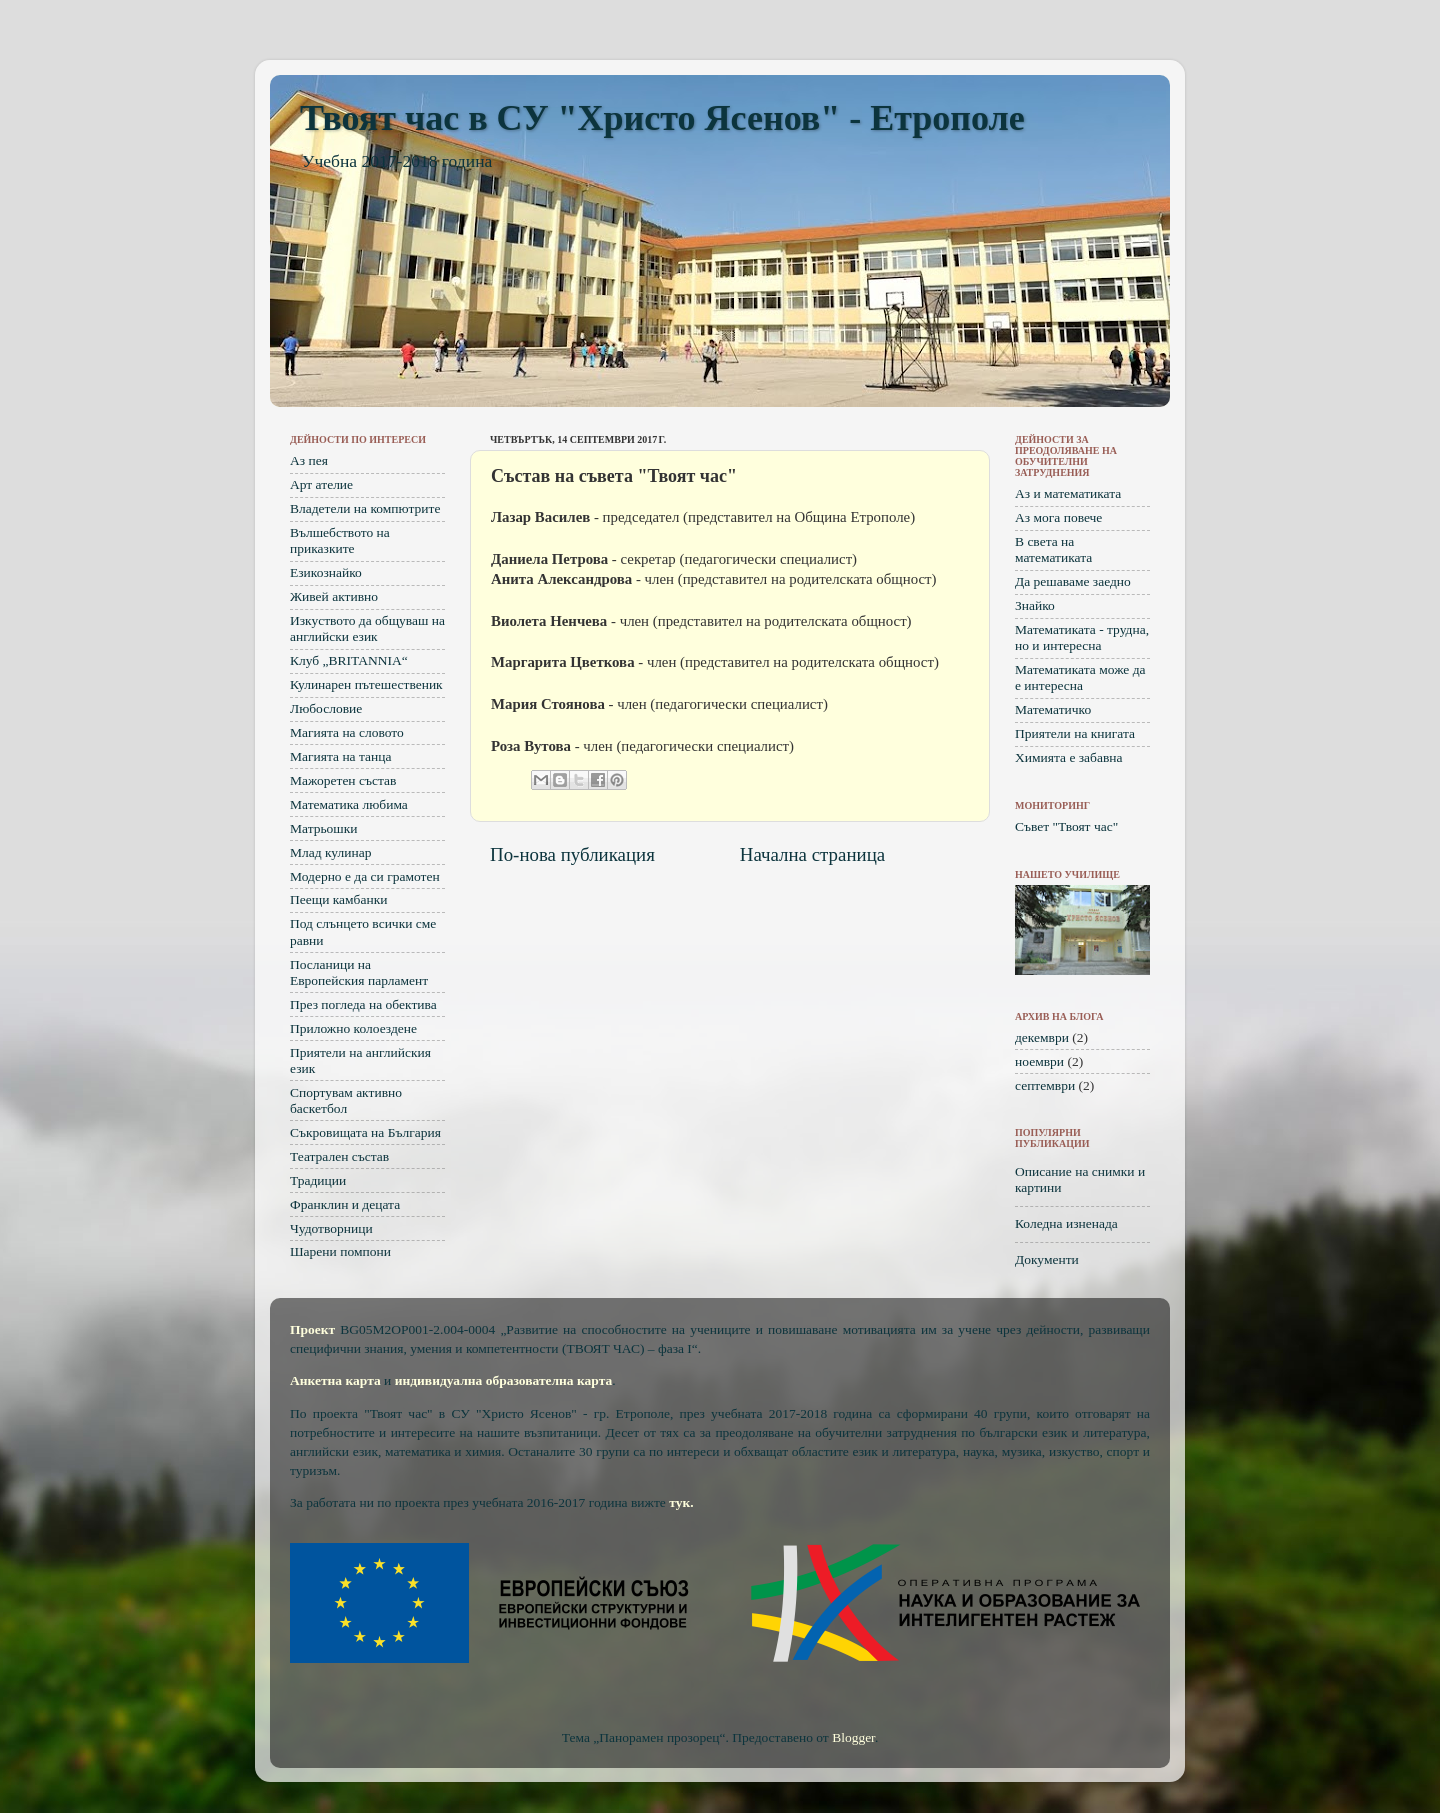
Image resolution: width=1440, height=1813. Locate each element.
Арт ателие (321, 484)
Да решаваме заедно (1073, 581)
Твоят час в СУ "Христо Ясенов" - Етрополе (662, 118)
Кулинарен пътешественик (366, 684)
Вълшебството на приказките (340, 540)
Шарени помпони (340, 1251)
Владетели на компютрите (365, 508)
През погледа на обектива (363, 1004)
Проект (312, 1329)
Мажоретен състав (343, 780)
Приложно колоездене (353, 1028)
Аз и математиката (1068, 493)
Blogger (853, 1737)
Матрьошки (324, 828)
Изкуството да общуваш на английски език (367, 628)
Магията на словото (347, 732)
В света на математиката (1053, 549)
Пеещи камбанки (339, 899)
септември (1045, 1085)
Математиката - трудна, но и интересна (1082, 637)
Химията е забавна (1069, 757)
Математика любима (349, 804)
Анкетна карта (335, 1380)
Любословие (326, 708)
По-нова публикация (572, 854)
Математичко (1053, 709)
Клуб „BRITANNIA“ (349, 660)
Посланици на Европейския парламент (359, 972)
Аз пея (309, 460)
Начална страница (812, 854)
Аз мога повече (1058, 517)
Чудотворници (331, 1228)
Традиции (318, 1180)
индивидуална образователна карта (504, 1380)
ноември (1039, 1061)
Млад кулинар (330, 852)
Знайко (1035, 605)
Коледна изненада (1066, 1223)
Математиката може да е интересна (1080, 677)
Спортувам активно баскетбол (346, 1100)
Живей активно (334, 596)
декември (1042, 1037)
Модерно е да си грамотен (365, 876)
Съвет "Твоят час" (1066, 826)
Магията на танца (341, 756)
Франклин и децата (345, 1204)
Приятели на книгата (1075, 733)
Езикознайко (326, 572)
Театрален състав (339, 1156)
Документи (1047, 1259)
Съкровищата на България (365, 1132)
